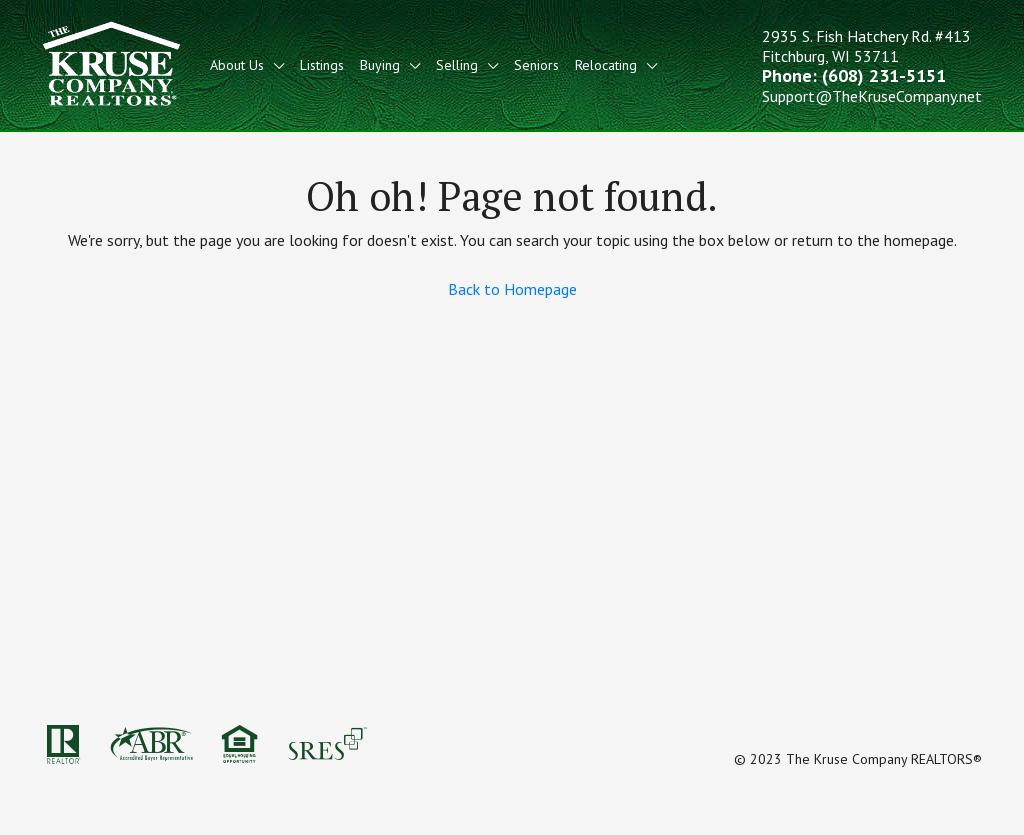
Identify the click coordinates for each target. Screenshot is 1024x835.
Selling (457, 65)
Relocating (606, 65)
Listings (322, 65)
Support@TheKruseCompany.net (872, 96)
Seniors (536, 65)
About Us (237, 65)
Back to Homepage (512, 289)
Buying (380, 65)
